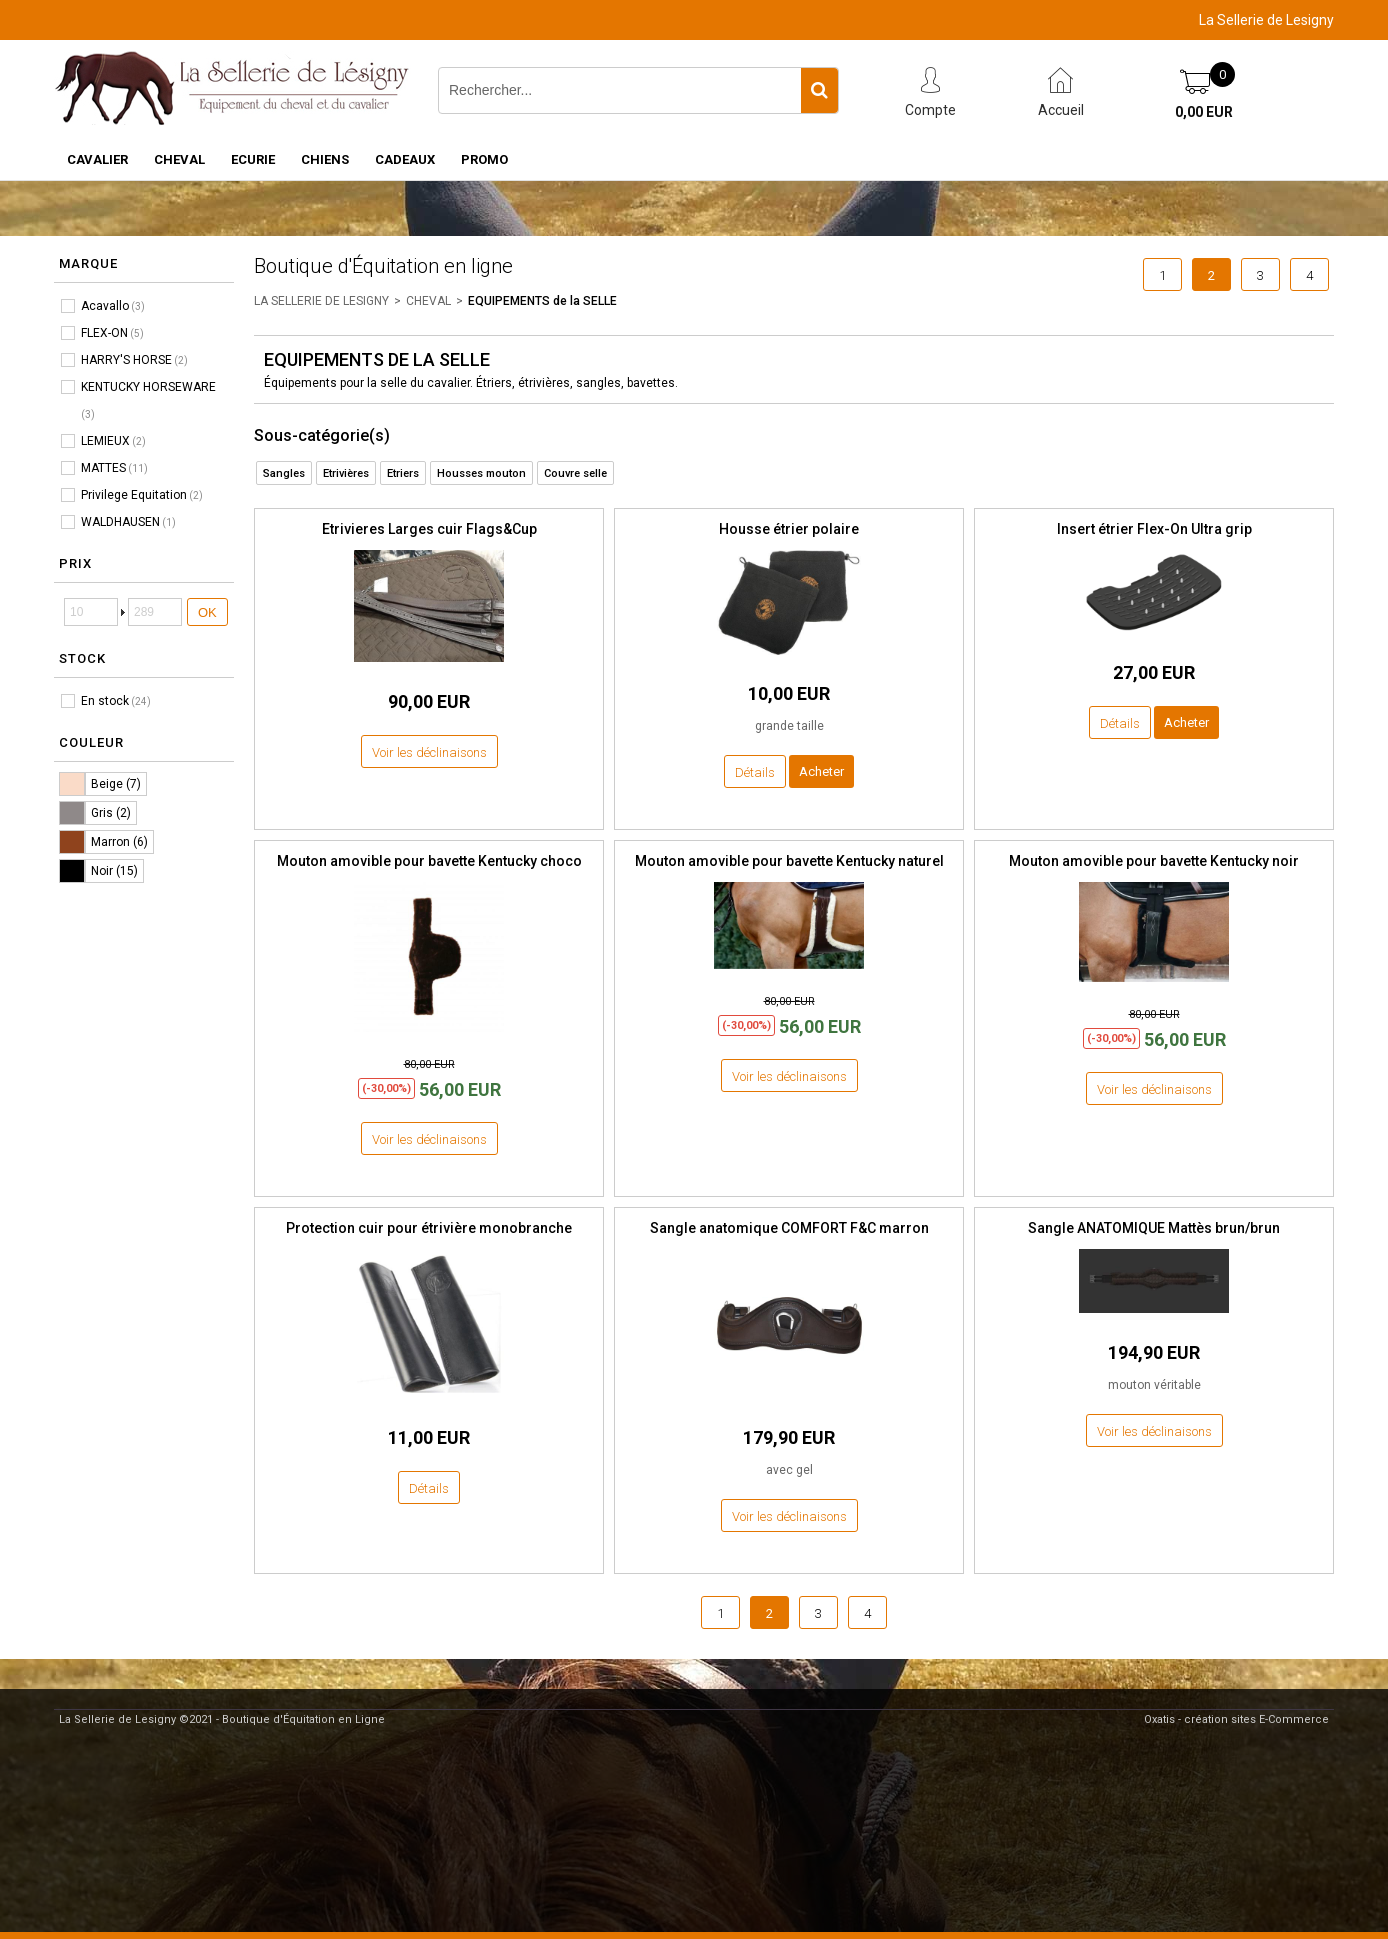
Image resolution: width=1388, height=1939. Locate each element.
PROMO (484, 159)
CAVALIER (97, 159)
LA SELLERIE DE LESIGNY (321, 301)
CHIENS (325, 159)
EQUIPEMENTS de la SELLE (542, 301)
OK (207, 612)
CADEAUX (405, 159)
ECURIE (253, 159)
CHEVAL (179, 159)
